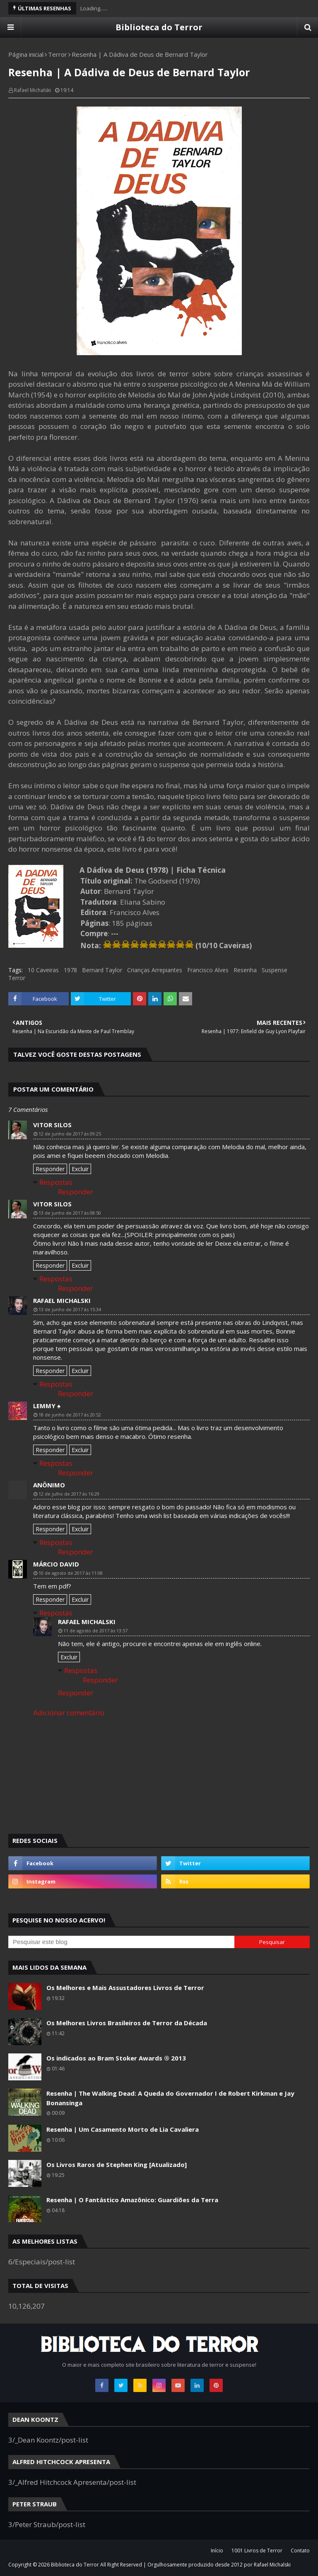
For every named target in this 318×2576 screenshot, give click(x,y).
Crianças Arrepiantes (154, 970)
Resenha (245, 970)
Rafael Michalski (32, 90)
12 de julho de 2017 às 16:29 (69, 1494)
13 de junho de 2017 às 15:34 (70, 1309)
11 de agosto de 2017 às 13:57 (95, 1630)
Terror (57, 54)
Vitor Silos (52, 1125)
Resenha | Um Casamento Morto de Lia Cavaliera (122, 2129)
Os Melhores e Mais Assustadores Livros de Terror (125, 1987)
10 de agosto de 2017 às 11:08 (71, 1573)
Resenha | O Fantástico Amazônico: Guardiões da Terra (132, 2200)
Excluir (80, 1169)
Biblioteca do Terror (159, 27)
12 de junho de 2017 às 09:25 (70, 1134)
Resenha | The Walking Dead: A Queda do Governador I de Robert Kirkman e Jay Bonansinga (170, 2098)
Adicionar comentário (68, 1712)
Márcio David (56, 1564)
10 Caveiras (43, 970)
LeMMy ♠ (46, 1406)
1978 (70, 970)
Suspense (274, 970)
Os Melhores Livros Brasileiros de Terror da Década (126, 2023)
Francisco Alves (208, 970)
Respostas (55, 1182)
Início (217, 2550)
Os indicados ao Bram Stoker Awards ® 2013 (116, 2058)
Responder (50, 1169)
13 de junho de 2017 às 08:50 (70, 1213)
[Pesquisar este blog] (121, 1942)
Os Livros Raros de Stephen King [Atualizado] (116, 2164)
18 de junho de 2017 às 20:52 (70, 1414)
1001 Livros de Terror (256, 2550)
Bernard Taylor (102, 970)
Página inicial (25, 54)
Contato (300, 2550)
